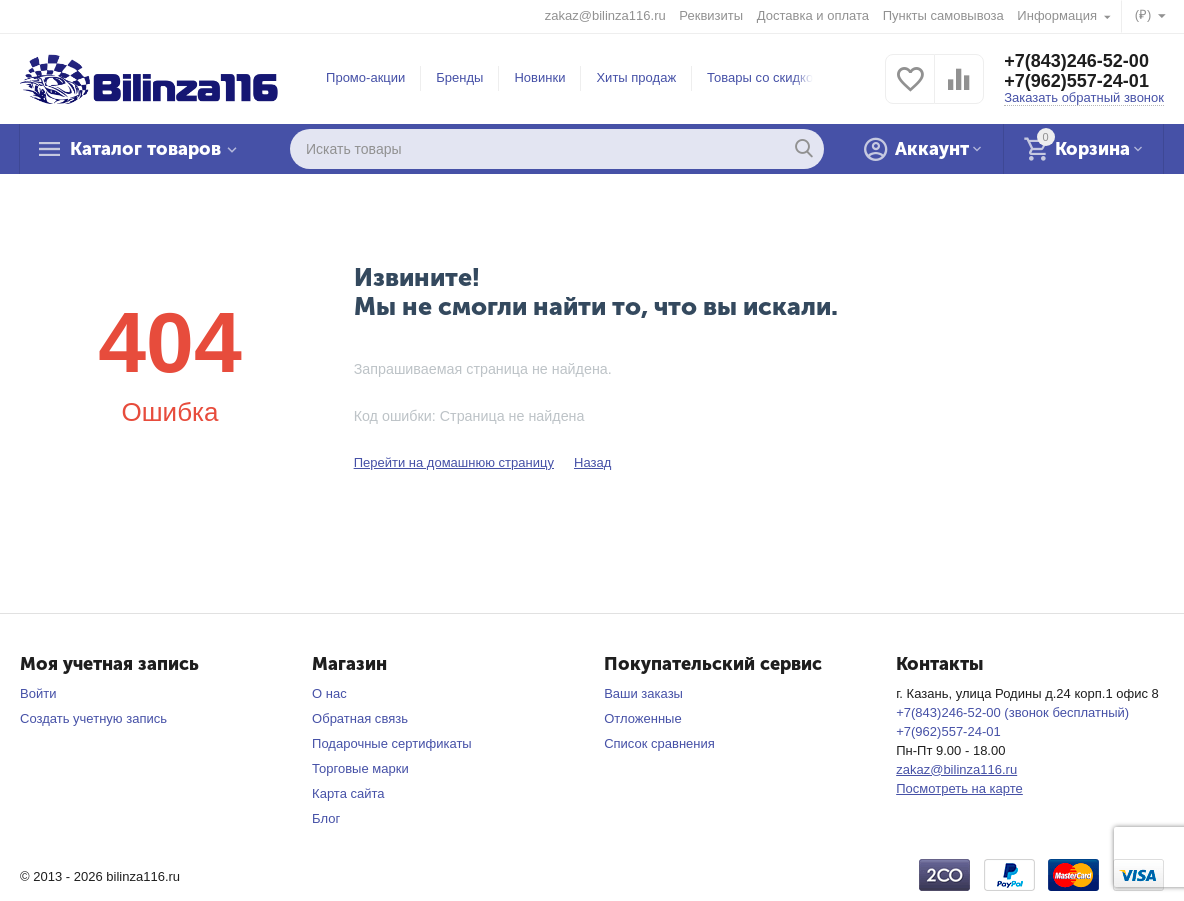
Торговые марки (360, 768)
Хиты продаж (636, 77)
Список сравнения (659, 743)
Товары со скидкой (763, 77)
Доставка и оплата (813, 15)
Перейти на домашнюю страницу (454, 462)
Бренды (459, 77)
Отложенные (643, 718)
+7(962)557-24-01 (1076, 81)
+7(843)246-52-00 (1076, 61)
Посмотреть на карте (959, 788)
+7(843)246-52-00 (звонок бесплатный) (1012, 712)
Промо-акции (365, 77)
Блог (326, 818)
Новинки (539, 77)
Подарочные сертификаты (392, 743)
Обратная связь (360, 718)
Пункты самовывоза (943, 15)
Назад (592, 462)
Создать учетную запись (93, 718)
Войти (38, 693)
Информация (1058, 15)
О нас (329, 693)
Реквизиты (711, 15)
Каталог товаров (145, 149)
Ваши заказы (643, 693)
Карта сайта (348, 793)
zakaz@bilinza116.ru (605, 15)
